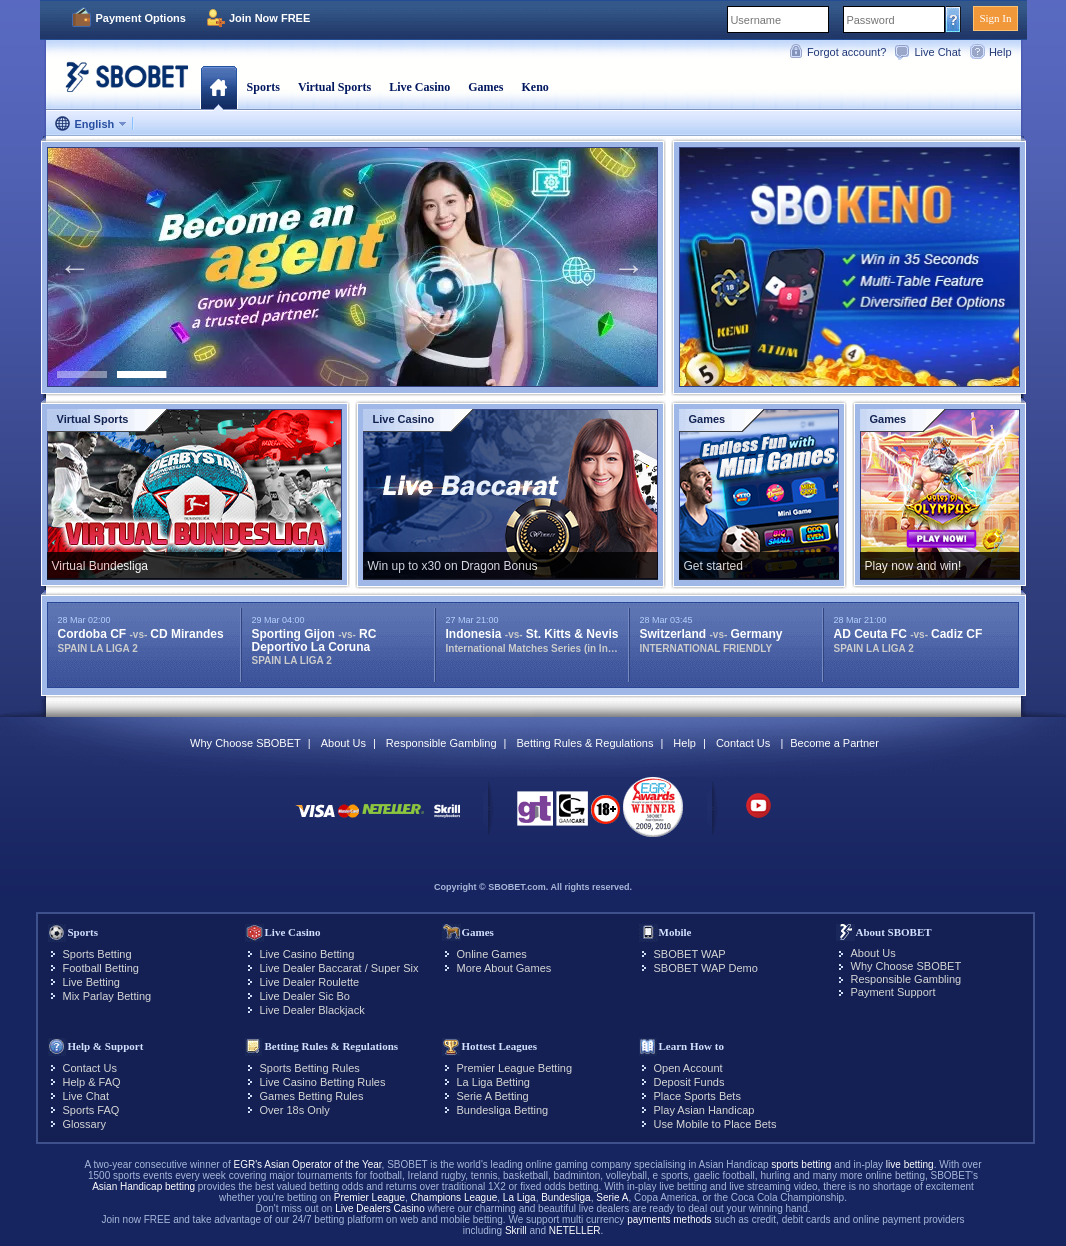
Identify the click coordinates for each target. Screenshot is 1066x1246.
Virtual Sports (334, 87)
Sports (263, 87)
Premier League (369, 1197)
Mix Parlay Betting (107, 996)
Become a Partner (834, 743)
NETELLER (575, 1230)
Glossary (84, 1124)
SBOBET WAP (690, 954)
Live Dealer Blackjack (312, 1010)
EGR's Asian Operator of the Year (307, 1164)
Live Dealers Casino (380, 1208)
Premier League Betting (515, 1068)
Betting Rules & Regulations (584, 743)
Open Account (688, 1068)
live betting (910, 1164)
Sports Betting (97, 954)
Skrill (516, 1230)
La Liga (519, 1197)
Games (485, 87)
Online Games (492, 954)
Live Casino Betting (307, 954)
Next (629, 267)
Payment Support (893, 992)
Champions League (454, 1197)
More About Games (504, 968)
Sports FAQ (91, 1110)
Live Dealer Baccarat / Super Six (339, 968)
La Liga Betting (493, 1082)
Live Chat (937, 52)
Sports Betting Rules (310, 1068)
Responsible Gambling (441, 743)
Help (1000, 52)
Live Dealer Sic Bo (305, 996)
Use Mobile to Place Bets (715, 1124)
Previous (75, 267)
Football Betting (101, 968)
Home (218, 87)
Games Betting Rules (312, 1096)
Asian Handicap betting (143, 1186)
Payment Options (141, 18)
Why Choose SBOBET (245, 743)
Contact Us (743, 743)
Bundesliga (565, 1197)
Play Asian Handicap (704, 1110)
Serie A (612, 1197)
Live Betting (91, 982)
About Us (343, 743)
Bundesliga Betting (503, 1110)
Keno (534, 87)
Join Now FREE (269, 18)
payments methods (669, 1219)
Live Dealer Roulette (310, 982)
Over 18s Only (295, 1110)
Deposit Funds (689, 1082)
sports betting (801, 1164)
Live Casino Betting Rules (323, 1082)
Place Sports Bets (697, 1096)
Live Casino (419, 87)
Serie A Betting (493, 1096)
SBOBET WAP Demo (706, 968)
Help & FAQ (92, 1082)
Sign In (995, 18)
